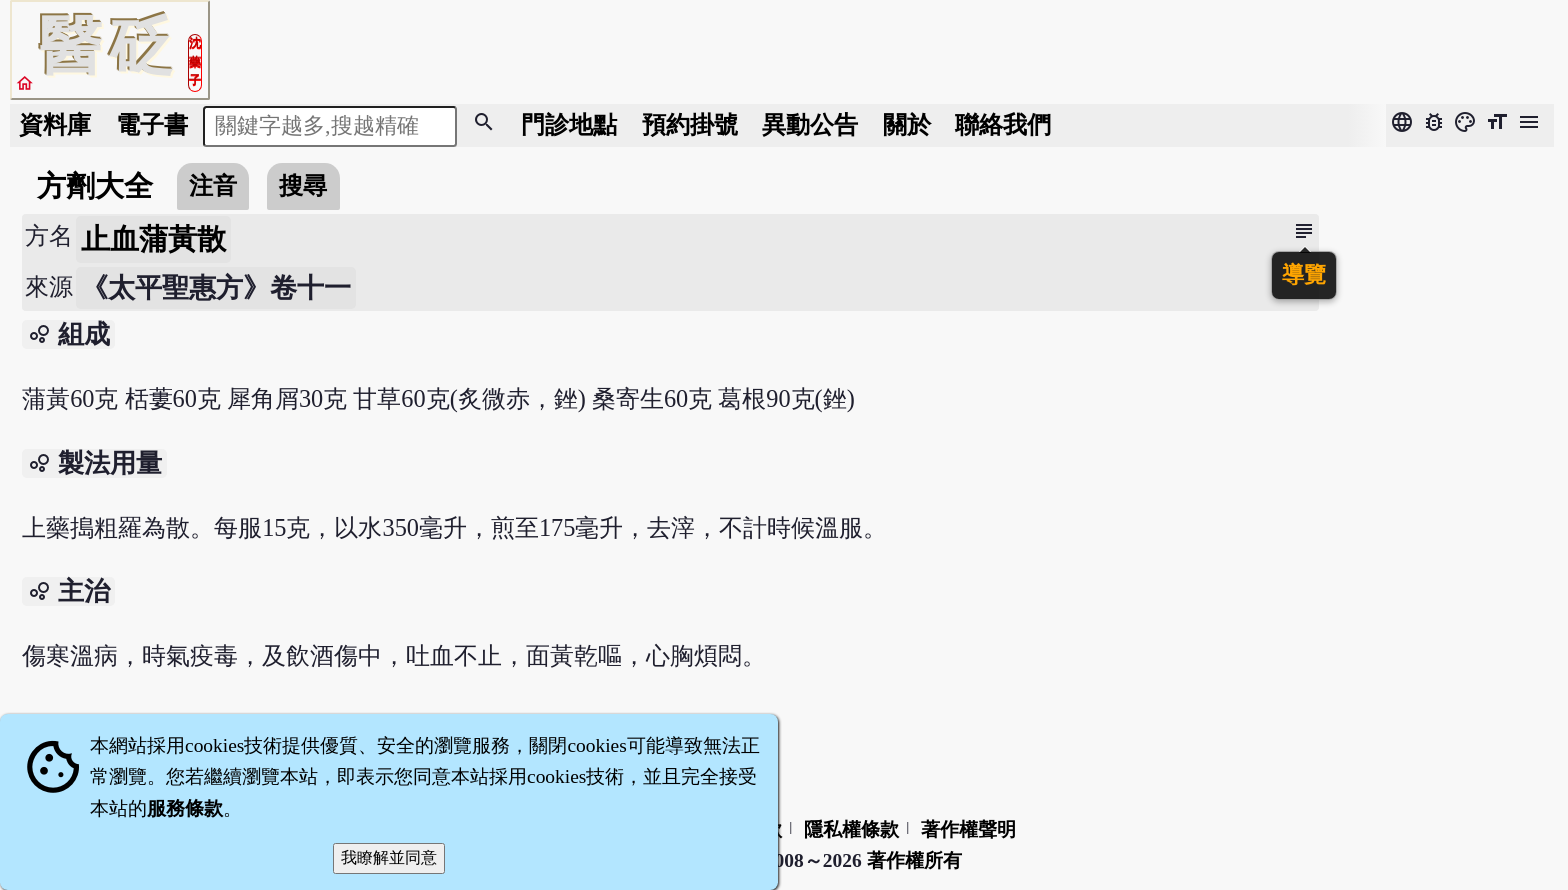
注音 (213, 185)
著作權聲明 (968, 829)
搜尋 (303, 185)
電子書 (152, 124)
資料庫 (55, 124)
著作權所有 (914, 860)
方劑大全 (95, 186)
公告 (810, 124)
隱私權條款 (851, 829)
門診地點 (569, 124)
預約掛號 (690, 124)
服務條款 (185, 808)
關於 (907, 124)
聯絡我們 (1003, 124)
